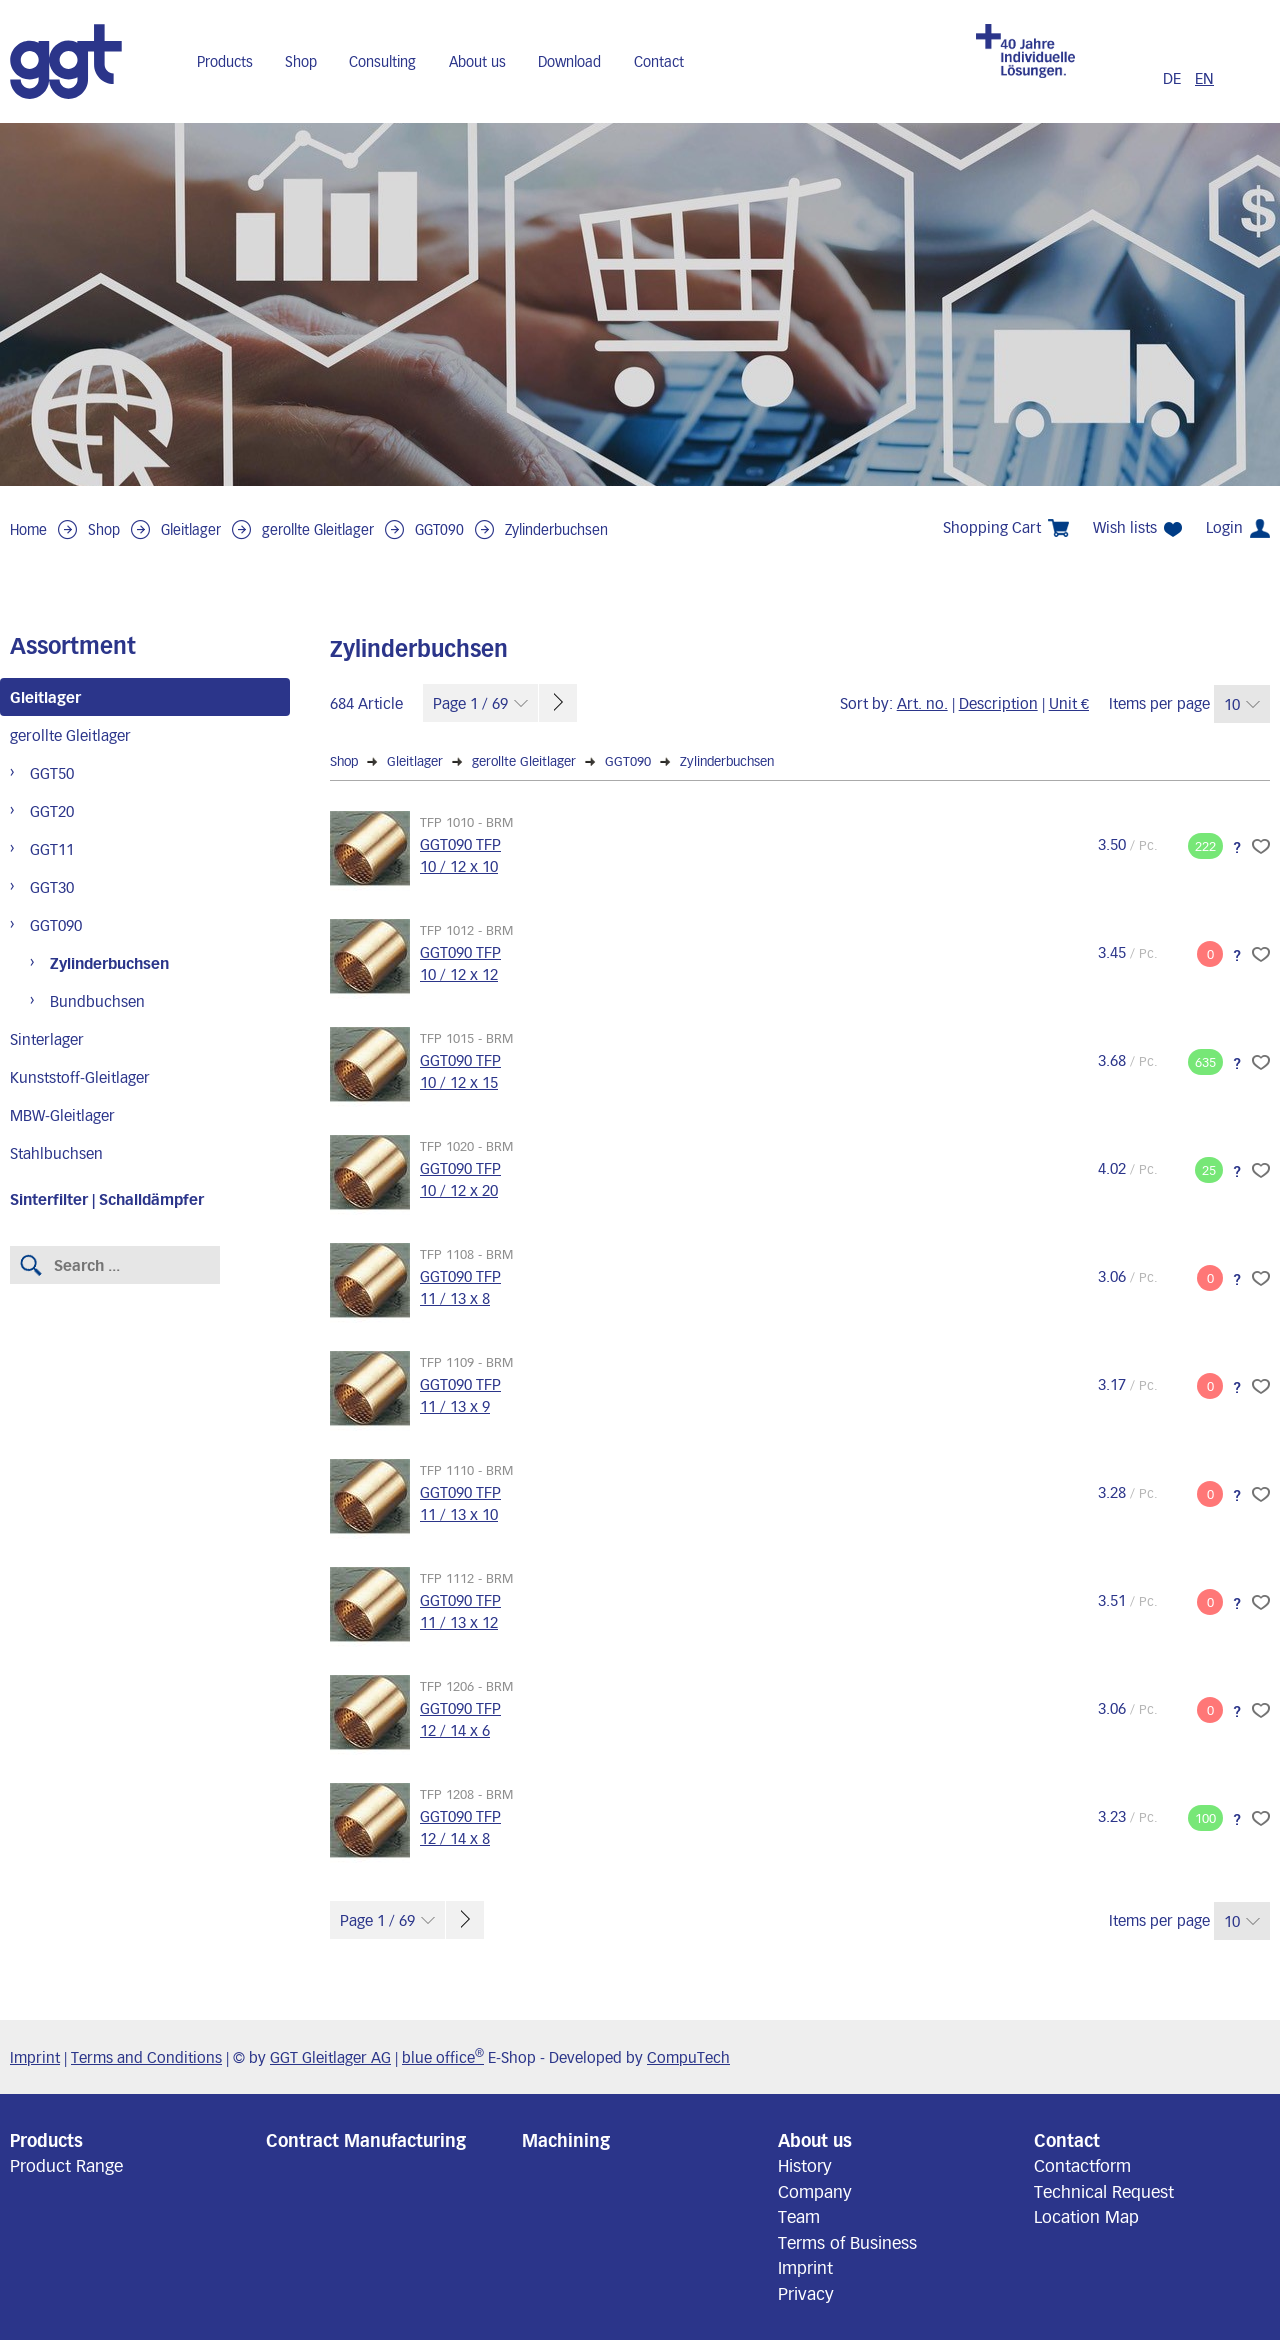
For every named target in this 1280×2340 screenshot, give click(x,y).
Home (28, 529)
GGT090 (439, 529)
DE (1174, 78)
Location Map (1086, 2216)
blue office (443, 2057)
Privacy (806, 2293)
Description (998, 703)
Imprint (35, 2057)
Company (815, 2191)
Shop (301, 61)
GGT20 (52, 811)
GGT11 (52, 849)
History (805, 2165)
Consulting (382, 61)
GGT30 (52, 887)
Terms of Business (847, 2242)
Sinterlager (47, 1039)
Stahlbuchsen (56, 1153)
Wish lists (1137, 527)
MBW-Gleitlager (62, 1115)
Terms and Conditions (146, 2057)
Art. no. (922, 703)
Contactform (1082, 2165)
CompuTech (688, 2057)
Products (225, 61)
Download (569, 61)
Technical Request (1104, 2191)
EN (1204, 78)
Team (799, 2216)
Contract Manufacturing (366, 2140)
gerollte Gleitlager (318, 529)
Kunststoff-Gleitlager (80, 1077)
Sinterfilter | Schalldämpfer (107, 1199)
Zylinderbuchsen (556, 529)
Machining (566, 2140)
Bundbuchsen (97, 1001)
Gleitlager (191, 529)
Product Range (66, 2165)
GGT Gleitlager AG (330, 2057)
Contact (659, 61)
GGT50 (52, 773)
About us (477, 61)
